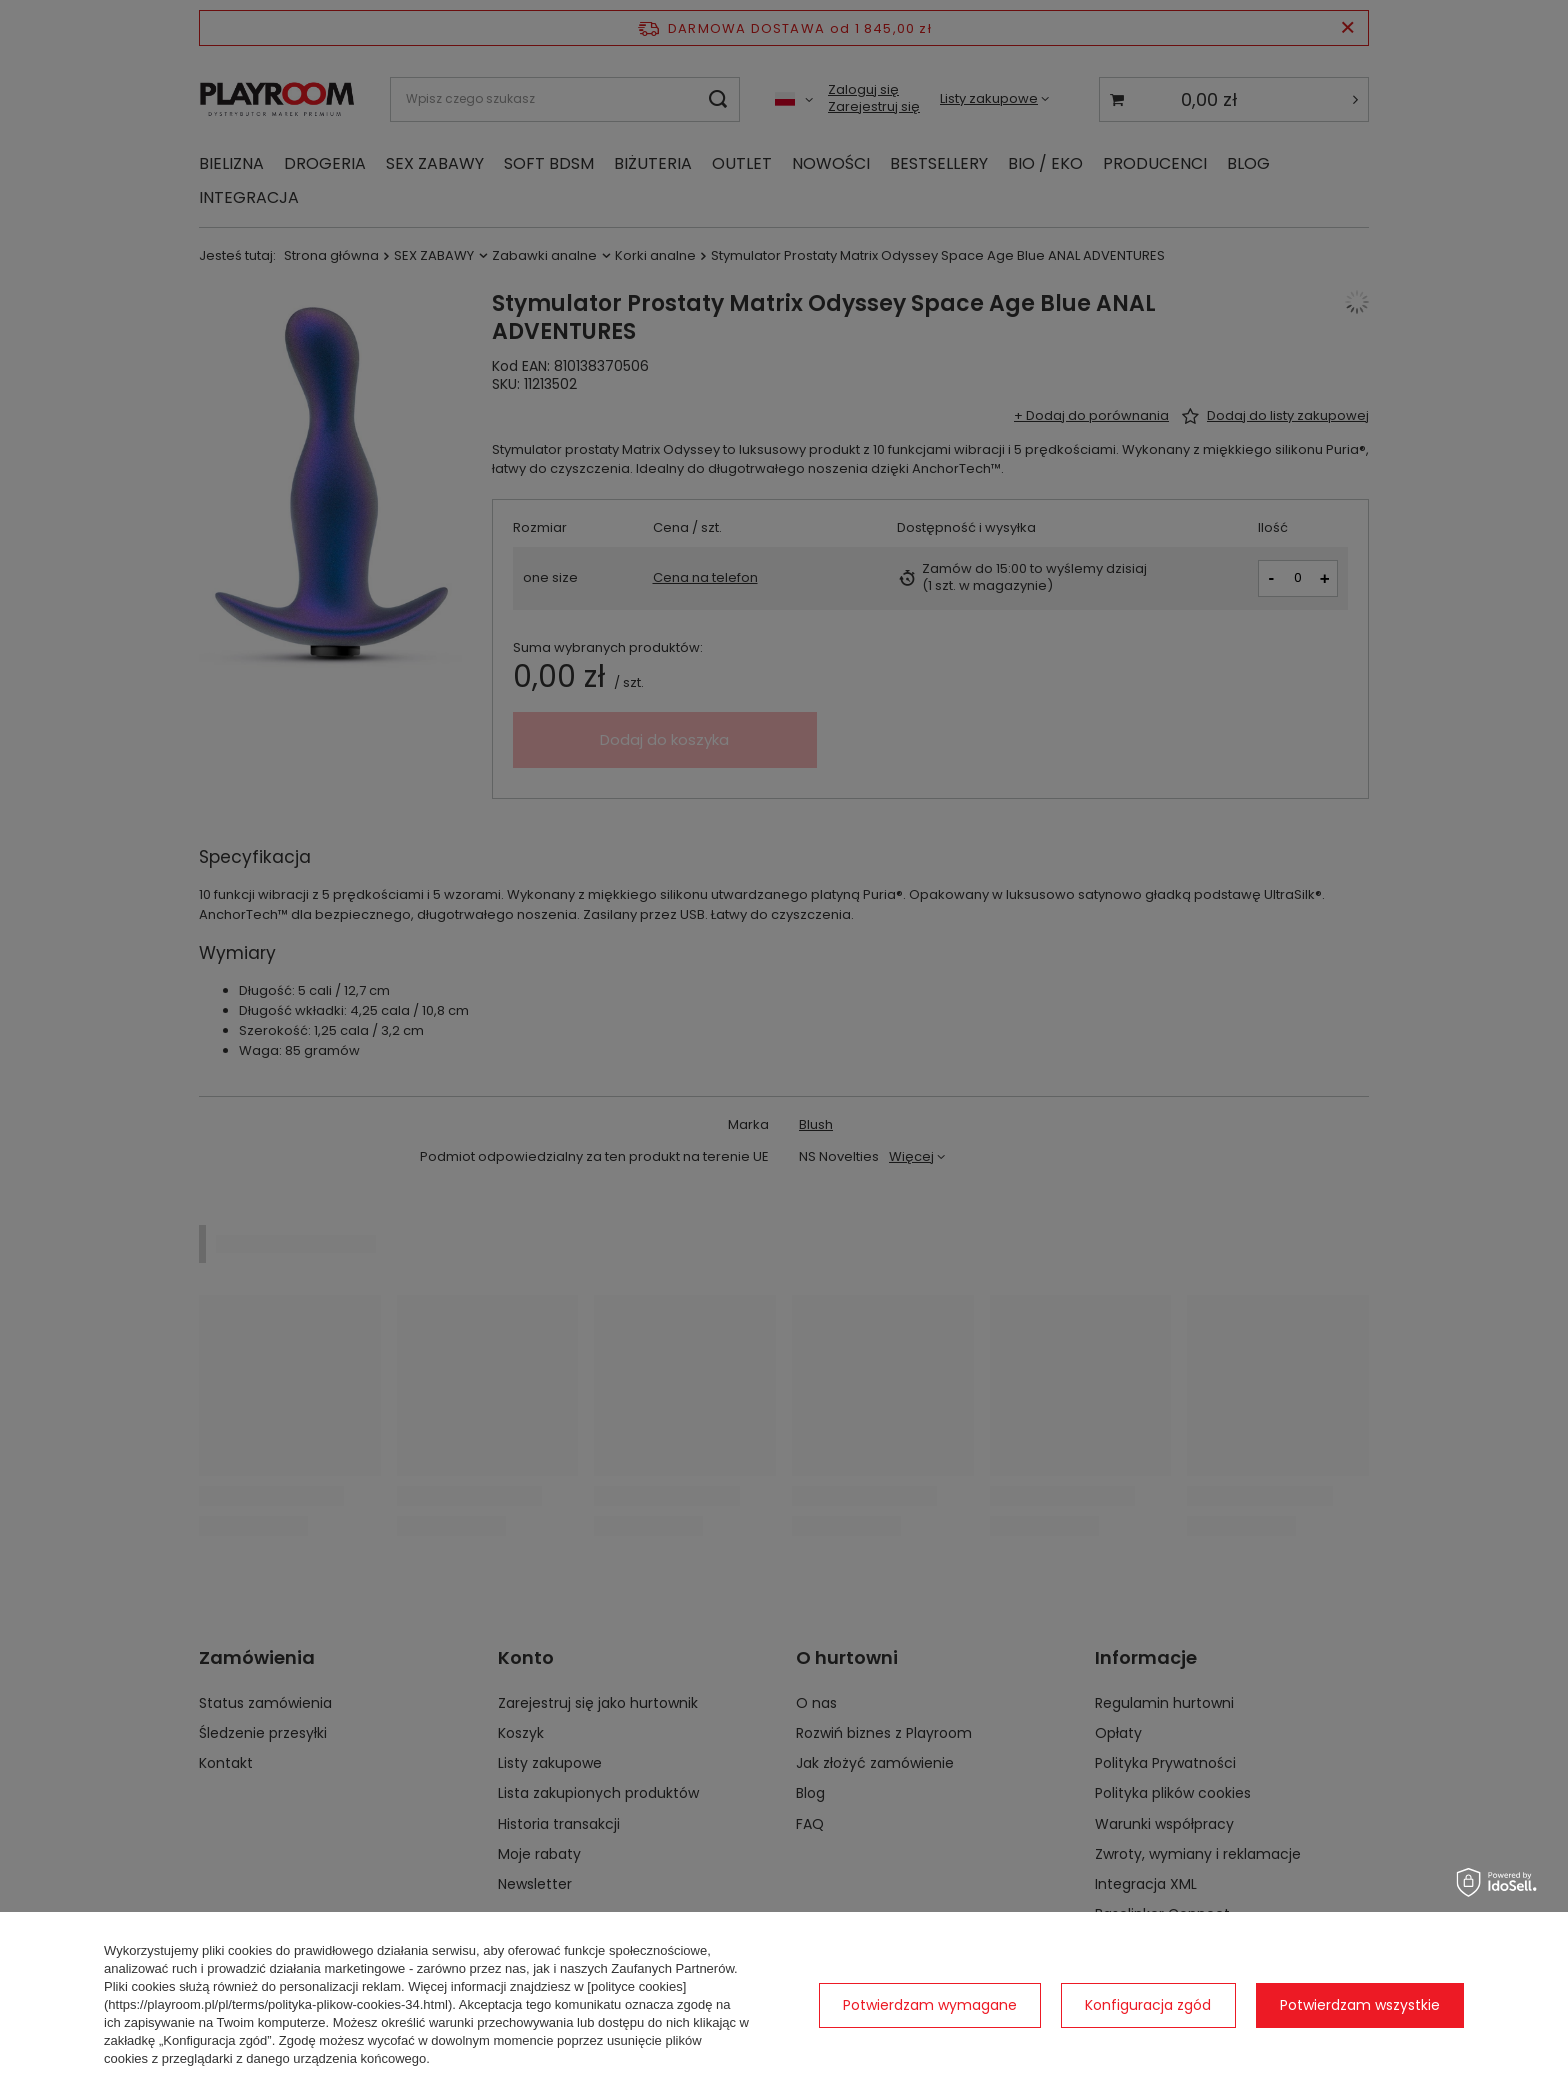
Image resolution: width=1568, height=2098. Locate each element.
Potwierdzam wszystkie (1360, 2005)
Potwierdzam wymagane (930, 2005)
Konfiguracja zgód (1148, 2005)
